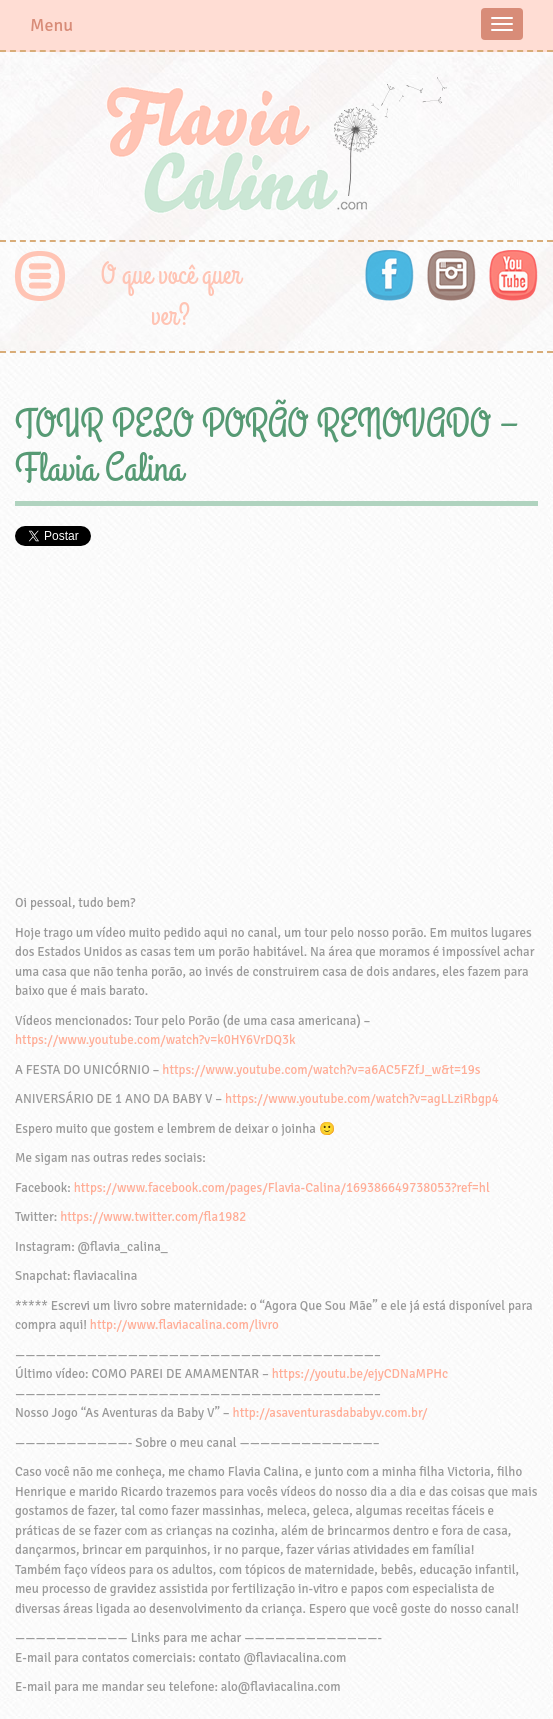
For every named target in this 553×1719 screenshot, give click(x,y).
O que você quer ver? (171, 296)
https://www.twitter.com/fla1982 (153, 1217)
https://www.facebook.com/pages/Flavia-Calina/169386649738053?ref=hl (282, 1188)
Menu (51, 25)
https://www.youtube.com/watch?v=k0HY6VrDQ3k (155, 1040)
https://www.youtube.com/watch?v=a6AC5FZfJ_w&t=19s (321, 1070)
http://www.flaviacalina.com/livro (184, 1325)
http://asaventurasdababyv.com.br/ (330, 1413)
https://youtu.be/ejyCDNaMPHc (360, 1374)
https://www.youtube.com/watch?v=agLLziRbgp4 (362, 1099)
